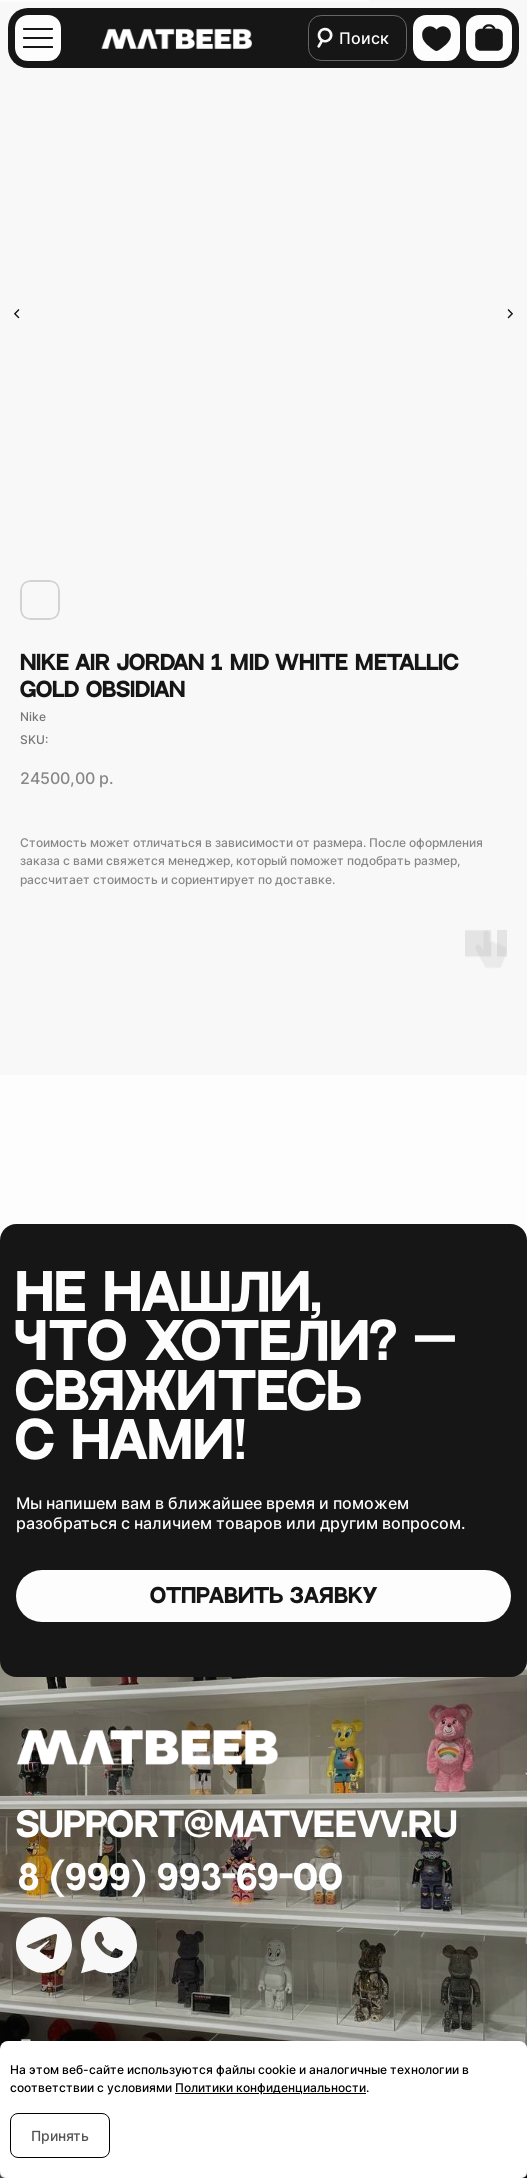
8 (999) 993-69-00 (180, 1878)
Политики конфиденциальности (270, 2087)
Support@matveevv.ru (236, 1825)
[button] (263, 1596)
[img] (38, 38)
